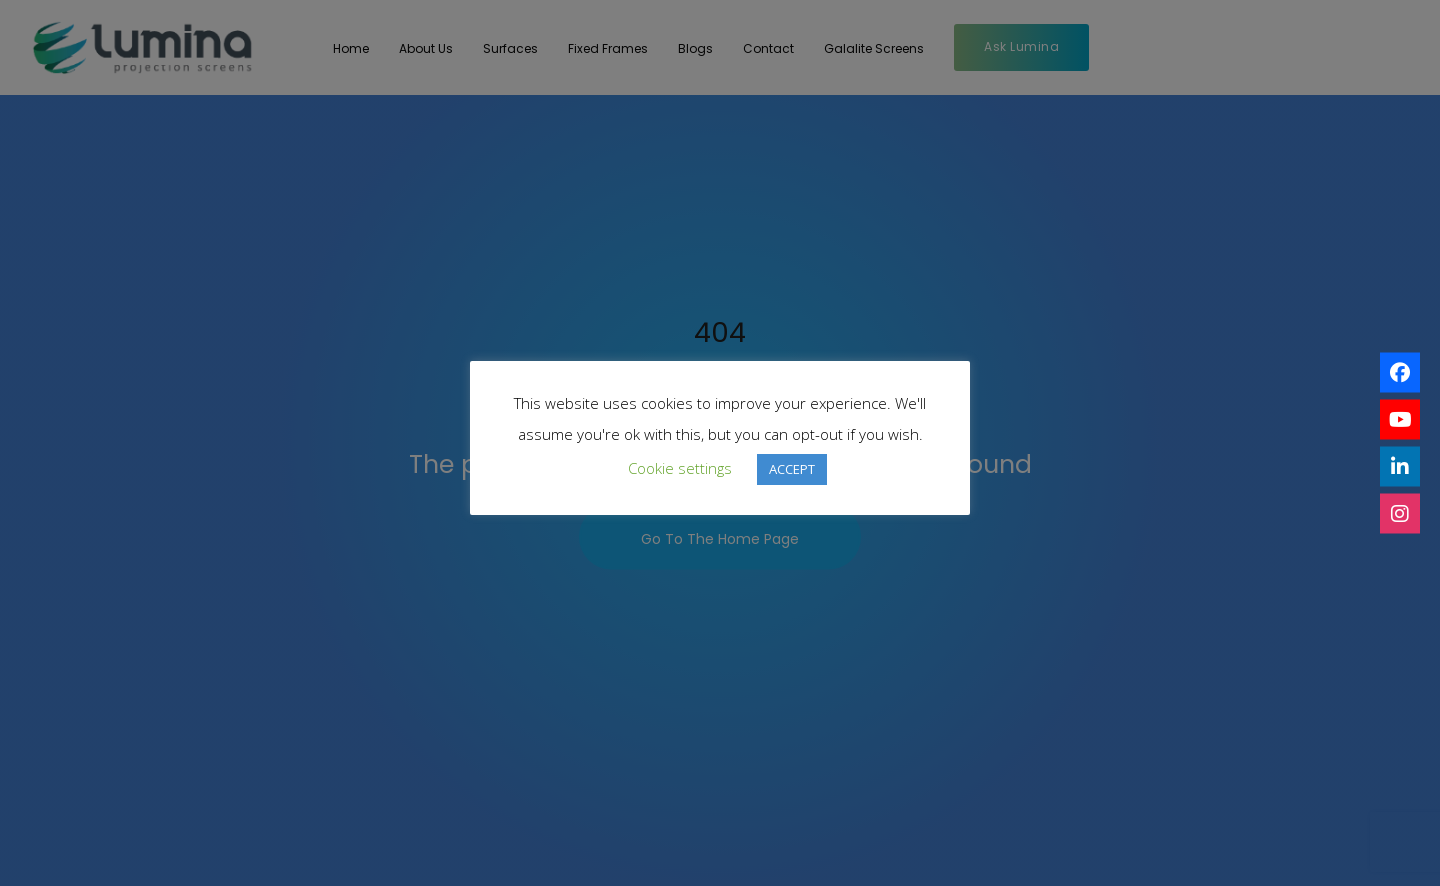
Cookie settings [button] (680, 468)
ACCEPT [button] (792, 469)
